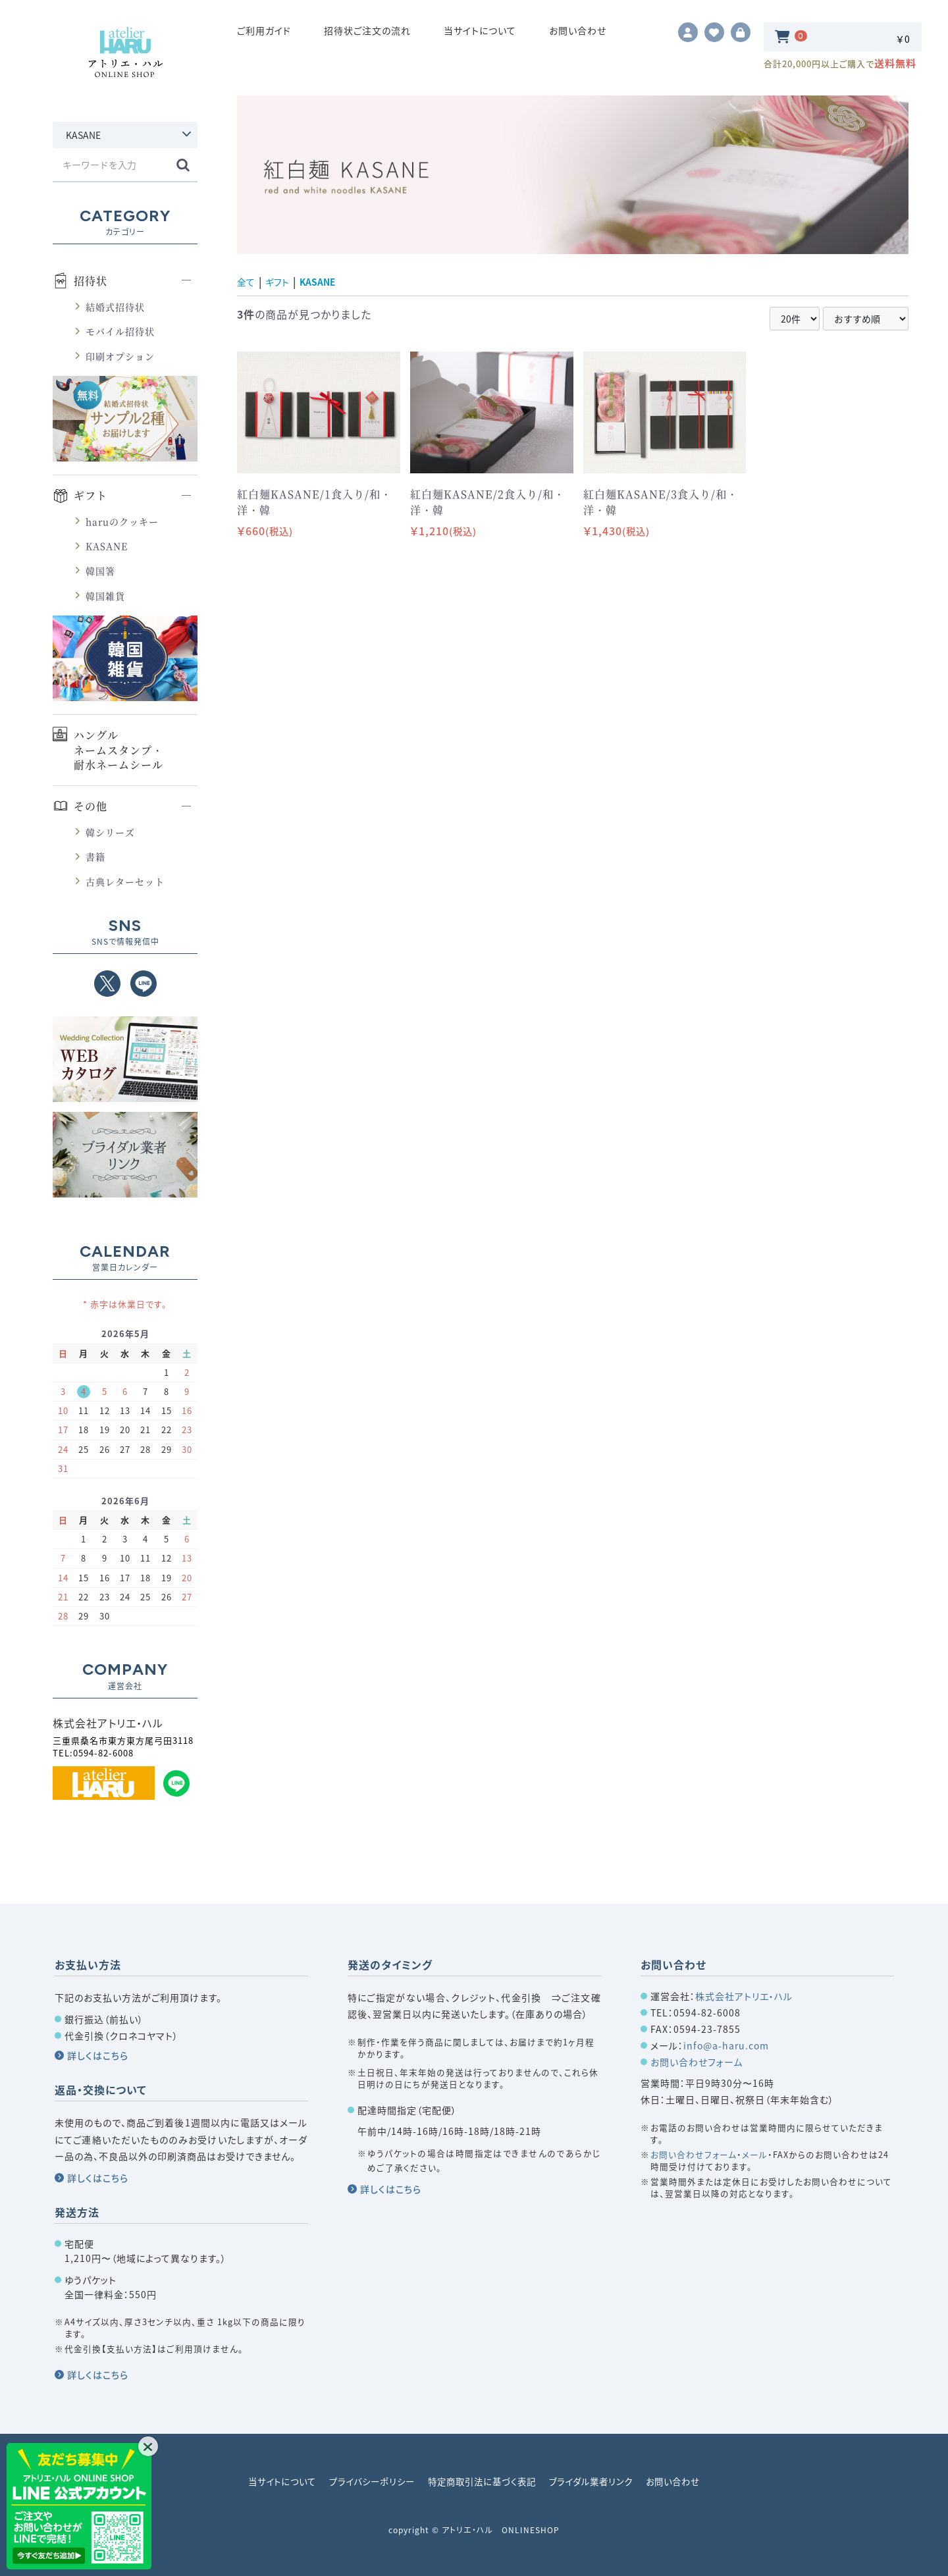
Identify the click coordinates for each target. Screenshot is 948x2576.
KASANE (107, 557)
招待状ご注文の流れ (367, 36)
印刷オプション (120, 367)
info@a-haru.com (726, 2045)
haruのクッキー (122, 532)
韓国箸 (100, 582)
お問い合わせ (577, 36)
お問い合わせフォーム (696, 2061)
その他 (90, 818)
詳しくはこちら (97, 2055)
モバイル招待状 (120, 343)
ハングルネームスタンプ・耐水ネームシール (118, 762)
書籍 (95, 868)
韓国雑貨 (105, 607)
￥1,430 (616, 542)
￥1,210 (443, 542)
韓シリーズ (110, 843)
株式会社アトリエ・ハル (744, 1996)
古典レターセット (125, 892)
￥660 (265, 542)
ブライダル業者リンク (598, 2481)
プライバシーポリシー (366, 2481)
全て (247, 293)
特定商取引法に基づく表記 (482, 2481)
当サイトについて (480, 36)
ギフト (90, 507)
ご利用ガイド (264, 36)
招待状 (90, 293)
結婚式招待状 (115, 318)
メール (755, 2154)
